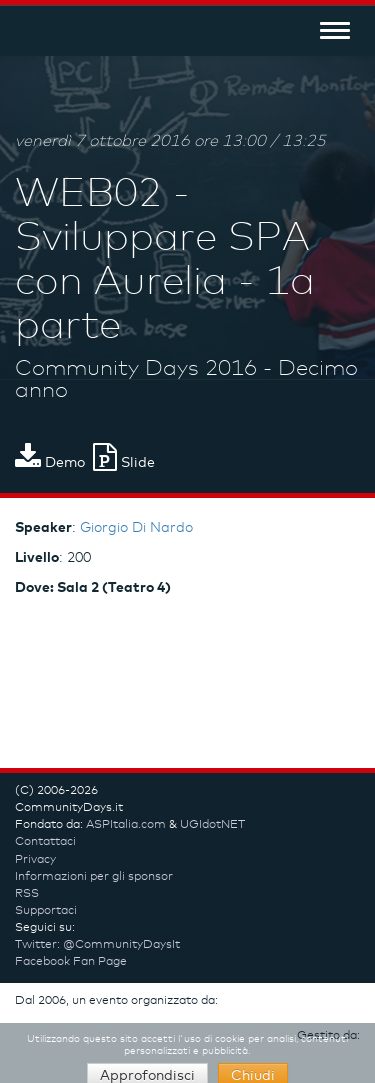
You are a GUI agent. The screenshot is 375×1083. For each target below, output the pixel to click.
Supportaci (46, 911)
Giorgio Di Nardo (136, 528)
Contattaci (45, 842)
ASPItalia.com (126, 825)
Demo (50, 463)
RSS (27, 894)
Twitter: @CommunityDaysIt (97, 945)
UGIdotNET (212, 825)
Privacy (35, 860)
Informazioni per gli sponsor (94, 877)
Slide (124, 463)
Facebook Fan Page (71, 962)
